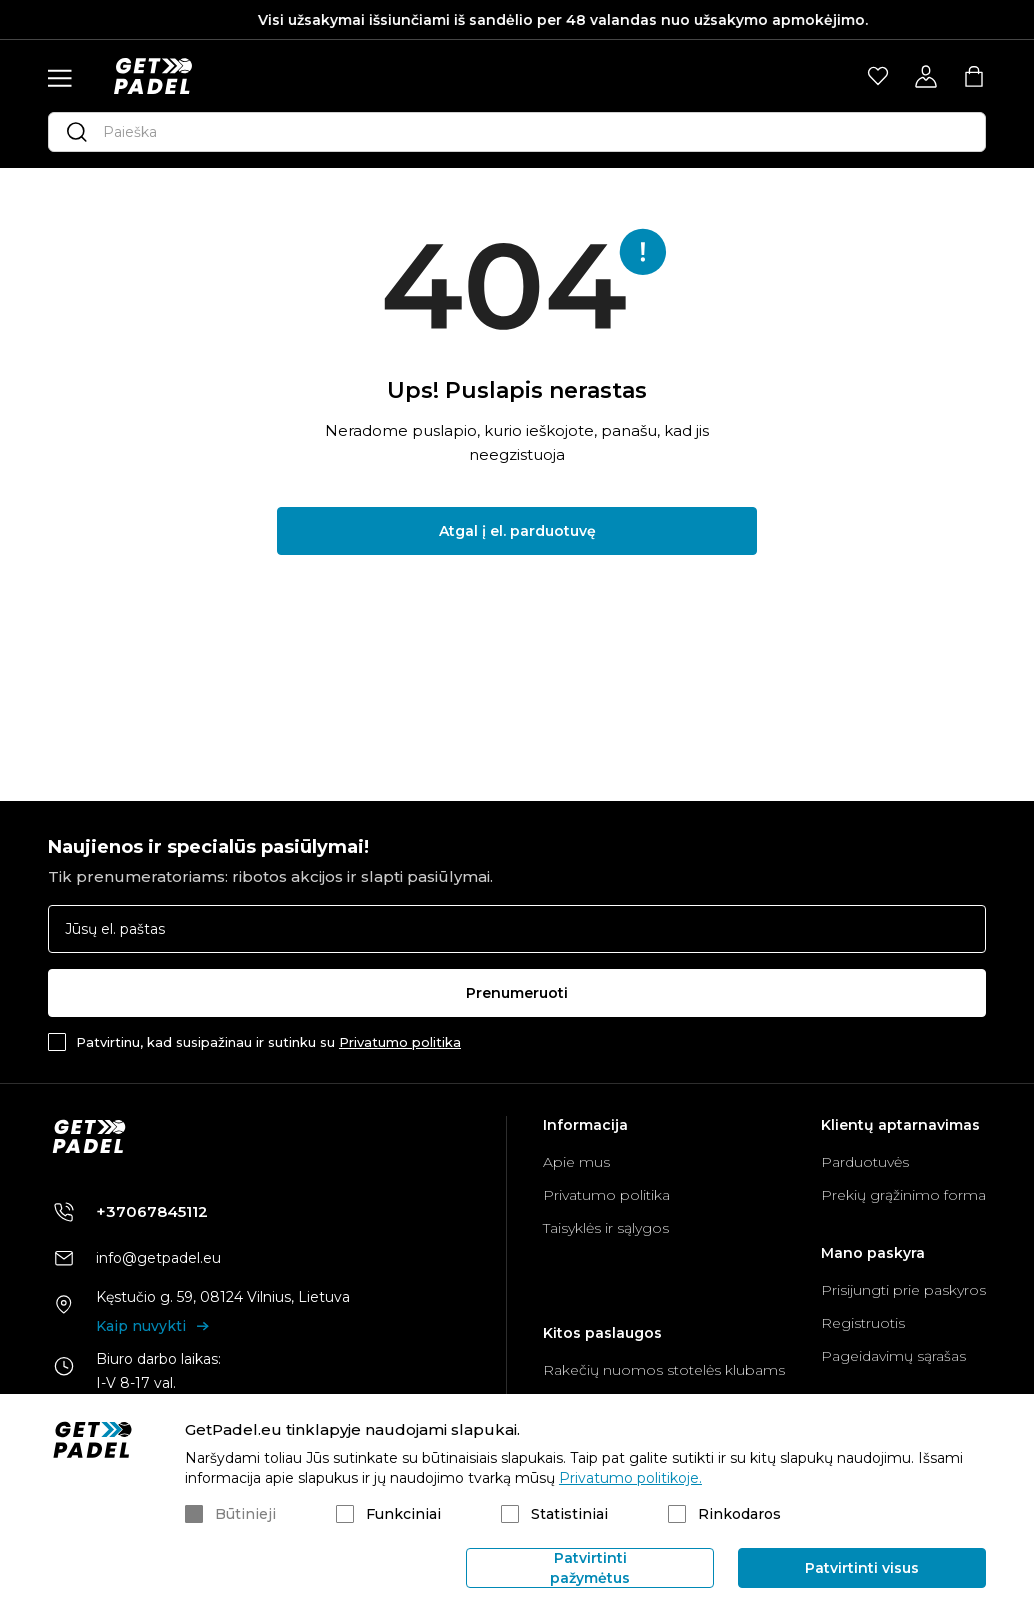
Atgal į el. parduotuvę (517, 531)
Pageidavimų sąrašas (893, 1356)
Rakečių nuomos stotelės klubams (664, 1370)
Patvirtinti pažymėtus (590, 1568)
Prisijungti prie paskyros (903, 1290)
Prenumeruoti (517, 993)
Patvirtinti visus (862, 1568)
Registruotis (863, 1323)
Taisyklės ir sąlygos (606, 1228)
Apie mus (576, 1162)
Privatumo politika (400, 1042)
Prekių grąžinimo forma (903, 1195)
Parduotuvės (865, 1162)
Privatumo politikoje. (630, 1478)
